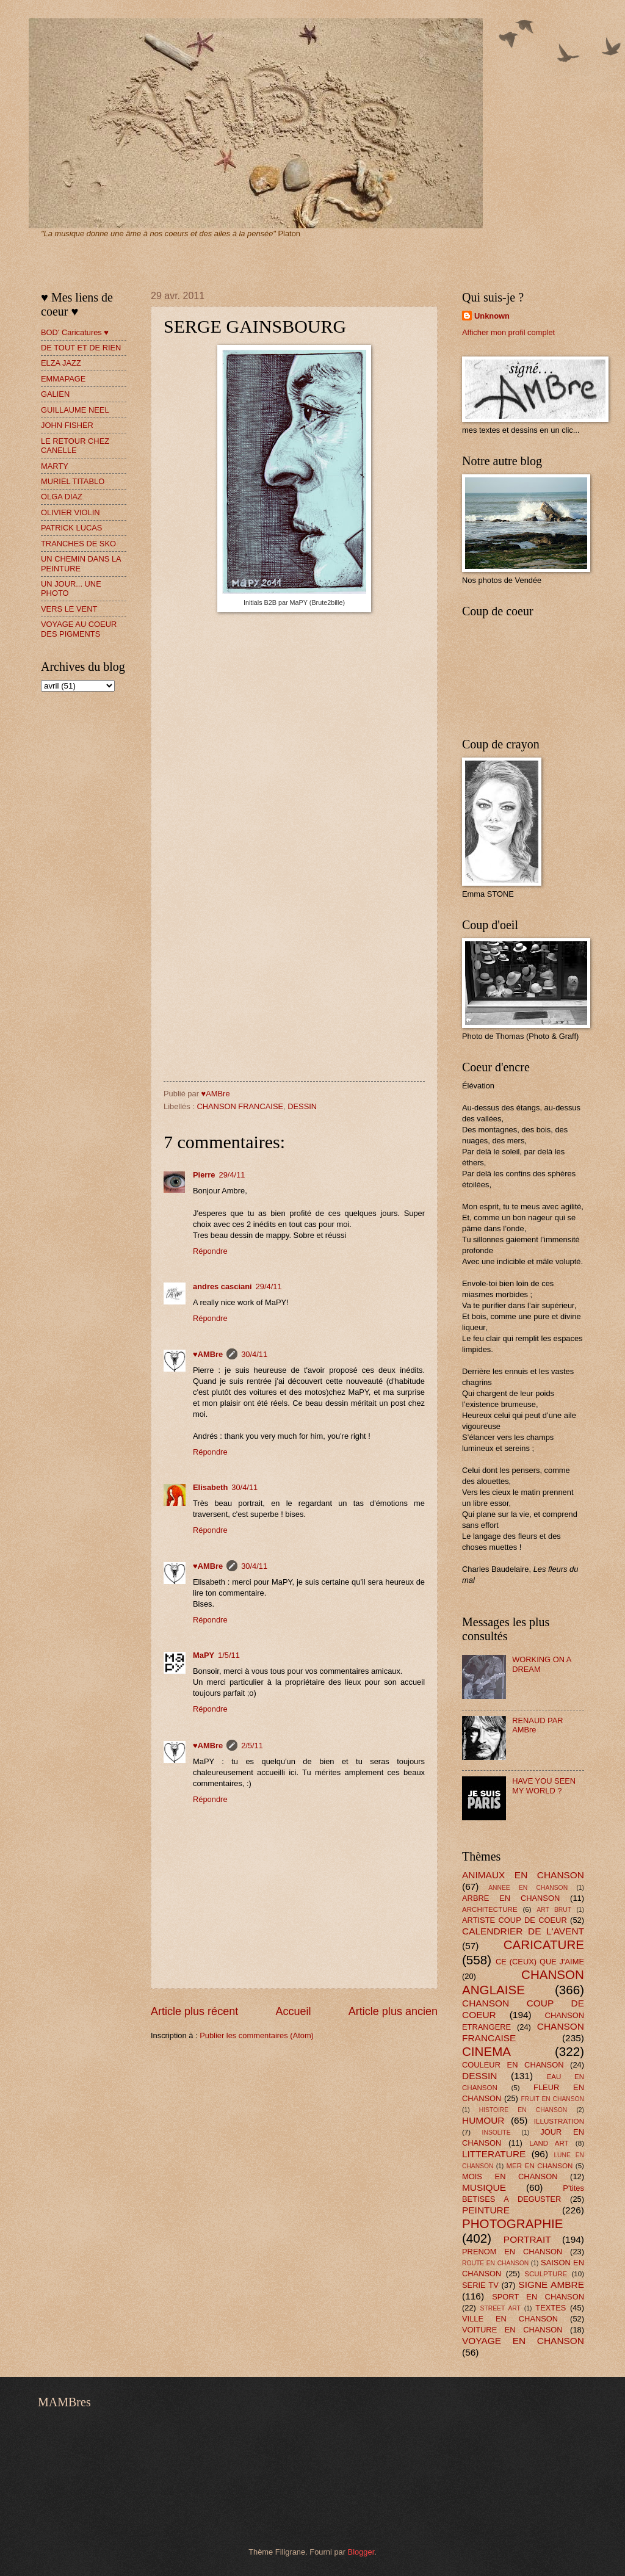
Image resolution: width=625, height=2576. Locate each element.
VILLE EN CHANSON (510, 2318)
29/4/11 (232, 1174)
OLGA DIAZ (61, 496)
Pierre (204, 1174)
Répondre (210, 1251)
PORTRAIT (527, 2239)
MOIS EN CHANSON (509, 2176)
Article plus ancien (393, 2011)
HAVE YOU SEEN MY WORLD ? (544, 1785)
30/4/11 (254, 1354)
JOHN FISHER (67, 425)
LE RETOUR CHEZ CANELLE (75, 445)
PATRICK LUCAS (71, 527)
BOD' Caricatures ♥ (75, 332)
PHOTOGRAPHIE (512, 2223)
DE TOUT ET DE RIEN (81, 347)
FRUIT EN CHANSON (552, 2099)
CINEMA (486, 2051)
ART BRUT (553, 1909)
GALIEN (55, 394)
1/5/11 (229, 1655)
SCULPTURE (545, 2274)
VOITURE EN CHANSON (512, 2329)
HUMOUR (483, 2120)
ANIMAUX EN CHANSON (523, 1875)
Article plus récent (194, 2011)
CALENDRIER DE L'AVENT (523, 1931)
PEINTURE (486, 2210)
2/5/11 (252, 1745)
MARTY (54, 466)
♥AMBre (208, 1354)
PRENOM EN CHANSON (512, 2251)
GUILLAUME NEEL (75, 409)
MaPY (203, 1655)
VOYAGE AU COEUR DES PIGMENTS (79, 629)
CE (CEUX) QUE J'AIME (540, 1961)
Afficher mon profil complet (508, 332)
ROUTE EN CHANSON (495, 2263)
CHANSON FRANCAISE (240, 1106)
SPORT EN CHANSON (538, 2296)
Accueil (293, 2011)
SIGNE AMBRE (551, 2284)
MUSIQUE (484, 2187)
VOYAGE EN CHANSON (523, 2340)
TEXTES (550, 2307)
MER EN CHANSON (539, 2165)
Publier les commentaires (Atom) (257, 2035)
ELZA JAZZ (61, 362)
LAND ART (548, 2143)
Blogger (361, 2551)
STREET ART (500, 2308)
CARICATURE (544, 1944)
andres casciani (222, 1286)
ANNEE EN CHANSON (528, 1887)
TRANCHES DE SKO (78, 543)
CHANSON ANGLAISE (523, 1982)
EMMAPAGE (63, 378)
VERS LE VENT (69, 608)
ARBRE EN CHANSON (511, 1898)
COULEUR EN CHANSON (512, 2064)
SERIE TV (480, 2285)
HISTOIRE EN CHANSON (523, 2110)
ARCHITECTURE (490, 1909)
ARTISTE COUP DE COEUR (514, 1920)
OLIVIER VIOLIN (70, 512)
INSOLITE (496, 2132)
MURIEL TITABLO (72, 481)
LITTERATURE (494, 2154)
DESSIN (302, 1106)
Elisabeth (210, 1487)
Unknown (492, 315)
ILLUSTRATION (559, 2121)
